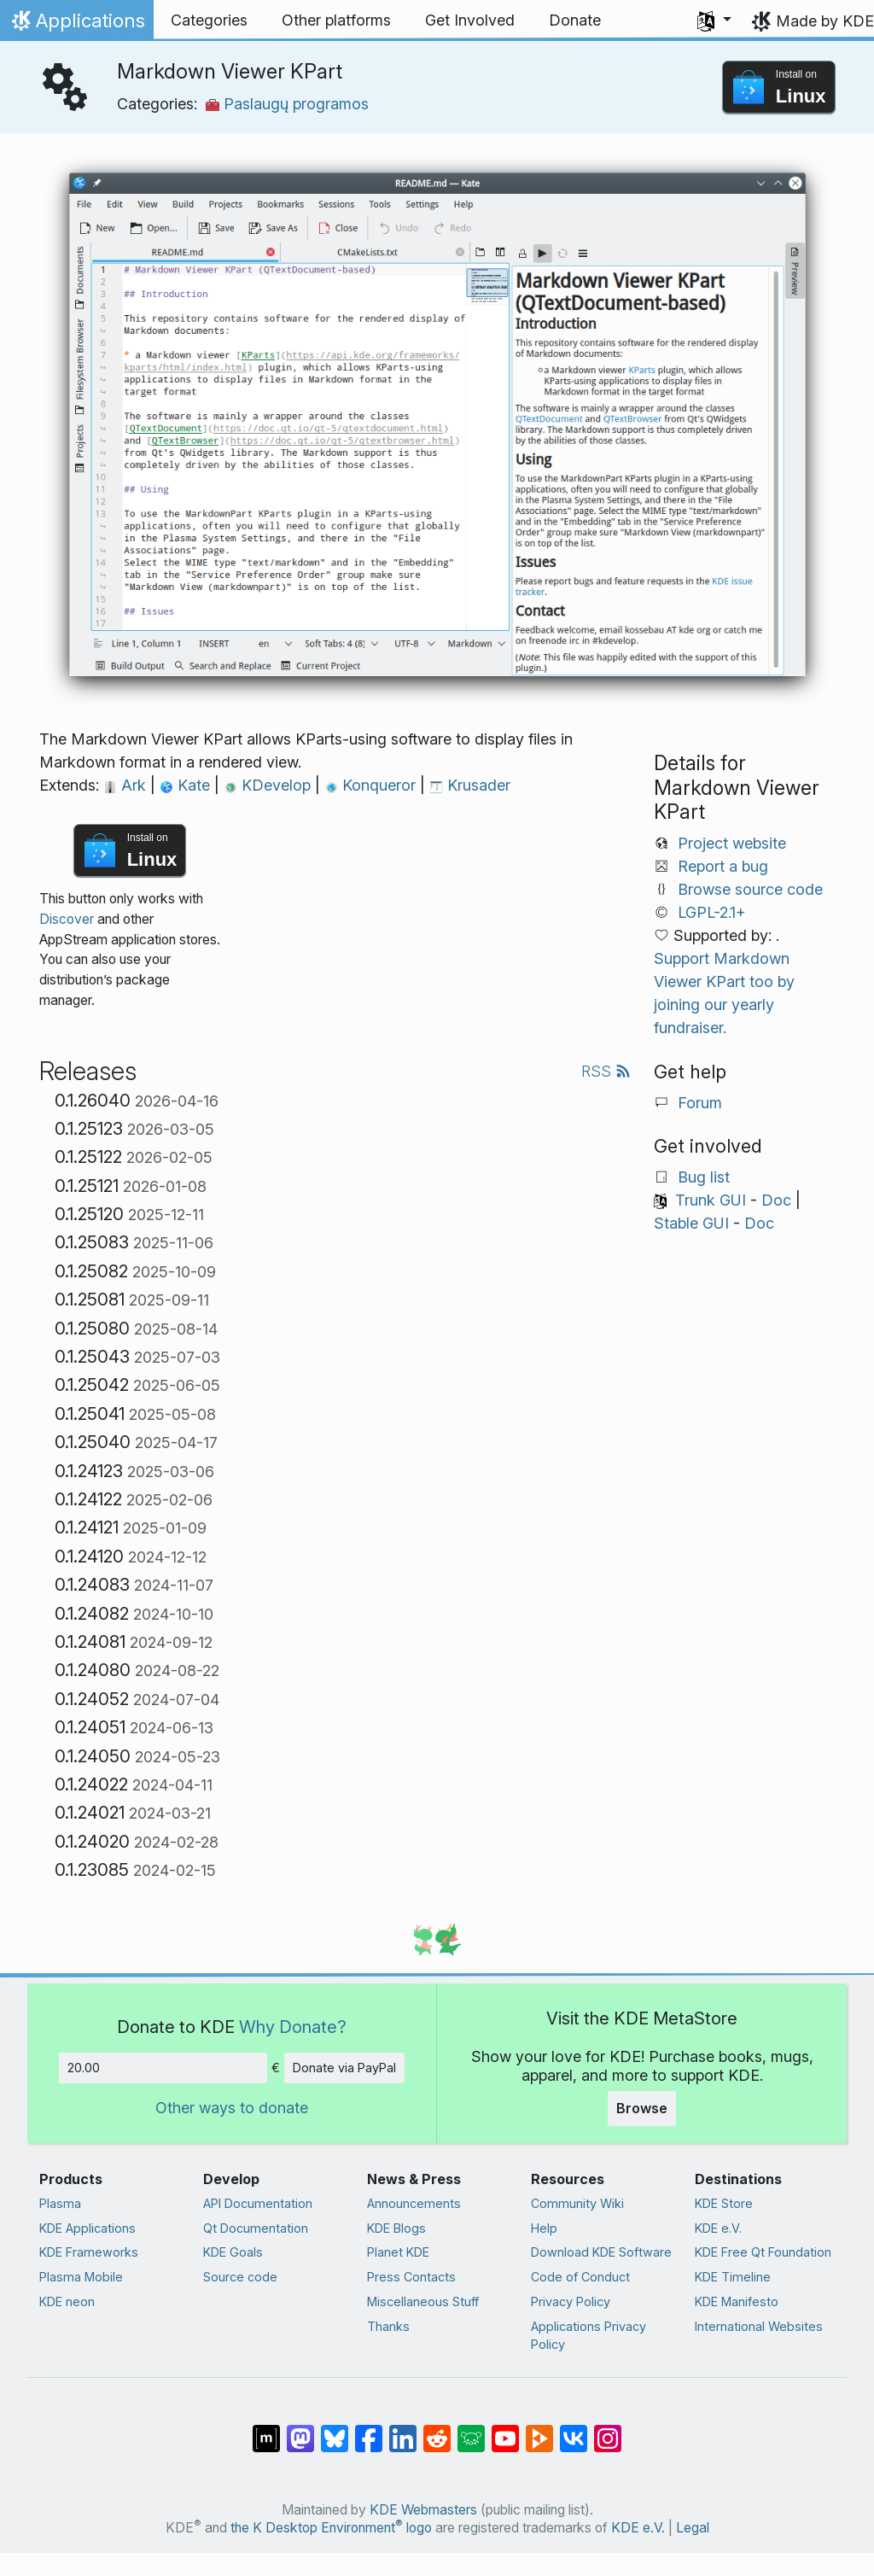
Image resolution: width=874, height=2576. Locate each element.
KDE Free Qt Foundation (763, 2252)
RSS (606, 1071)
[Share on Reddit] (437, 2430)
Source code (240, 2276)
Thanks (388, 2326)
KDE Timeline (733, 2276)
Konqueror (372, 785)
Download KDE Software (601, 2252)
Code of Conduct (580, 2276)
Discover (66, 919)
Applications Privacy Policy (588, 2335)
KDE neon (67, 2301)
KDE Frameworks (88, 2252)
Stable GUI (691, 1223)
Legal (692, 2528)
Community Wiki (577, 2203)
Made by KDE (825, 21)
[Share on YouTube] (505, 2430)
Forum (700, 1103)
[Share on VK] (573, 2430)
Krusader (469, 785)
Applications (76, 25)
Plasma (60, 2203)
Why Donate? (293, 2026)
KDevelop (269, 785)
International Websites (759, 2326)
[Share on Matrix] (266, 2430)
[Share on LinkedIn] (403, 2430)
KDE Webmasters (423, 2510)
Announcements (414, 2203)
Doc (776, 1200)
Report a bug (723, 866)
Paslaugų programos (287, 104)
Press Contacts (411, 2276)
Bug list (704, 1177)
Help (544, 2228)
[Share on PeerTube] (539, 2430)
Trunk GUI (710, 1200)
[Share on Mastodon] (300, 2430)
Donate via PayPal (344, 2067)
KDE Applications (87, 2228)
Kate (187, 785)
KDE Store (724, 2203)
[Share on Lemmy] (471, 2430)
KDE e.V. (718, 2228)
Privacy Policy (570, 2301)
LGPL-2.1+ (712, 912)
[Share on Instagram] (607, 2430)
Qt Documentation (255, 2228)
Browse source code (750, 889)
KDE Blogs (396, 2228)
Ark (126, 785)
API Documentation (257, 2203)
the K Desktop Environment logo (331, 2528)
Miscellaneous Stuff (423, 2301)
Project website (732, 843)
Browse (641, 2108)
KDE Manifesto (736, 2301)
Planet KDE (398, 2252)
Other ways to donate (231, 2108)
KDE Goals (233, 2252)
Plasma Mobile (81, 2276)
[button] (714, 20)
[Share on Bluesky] (334, 2430)
